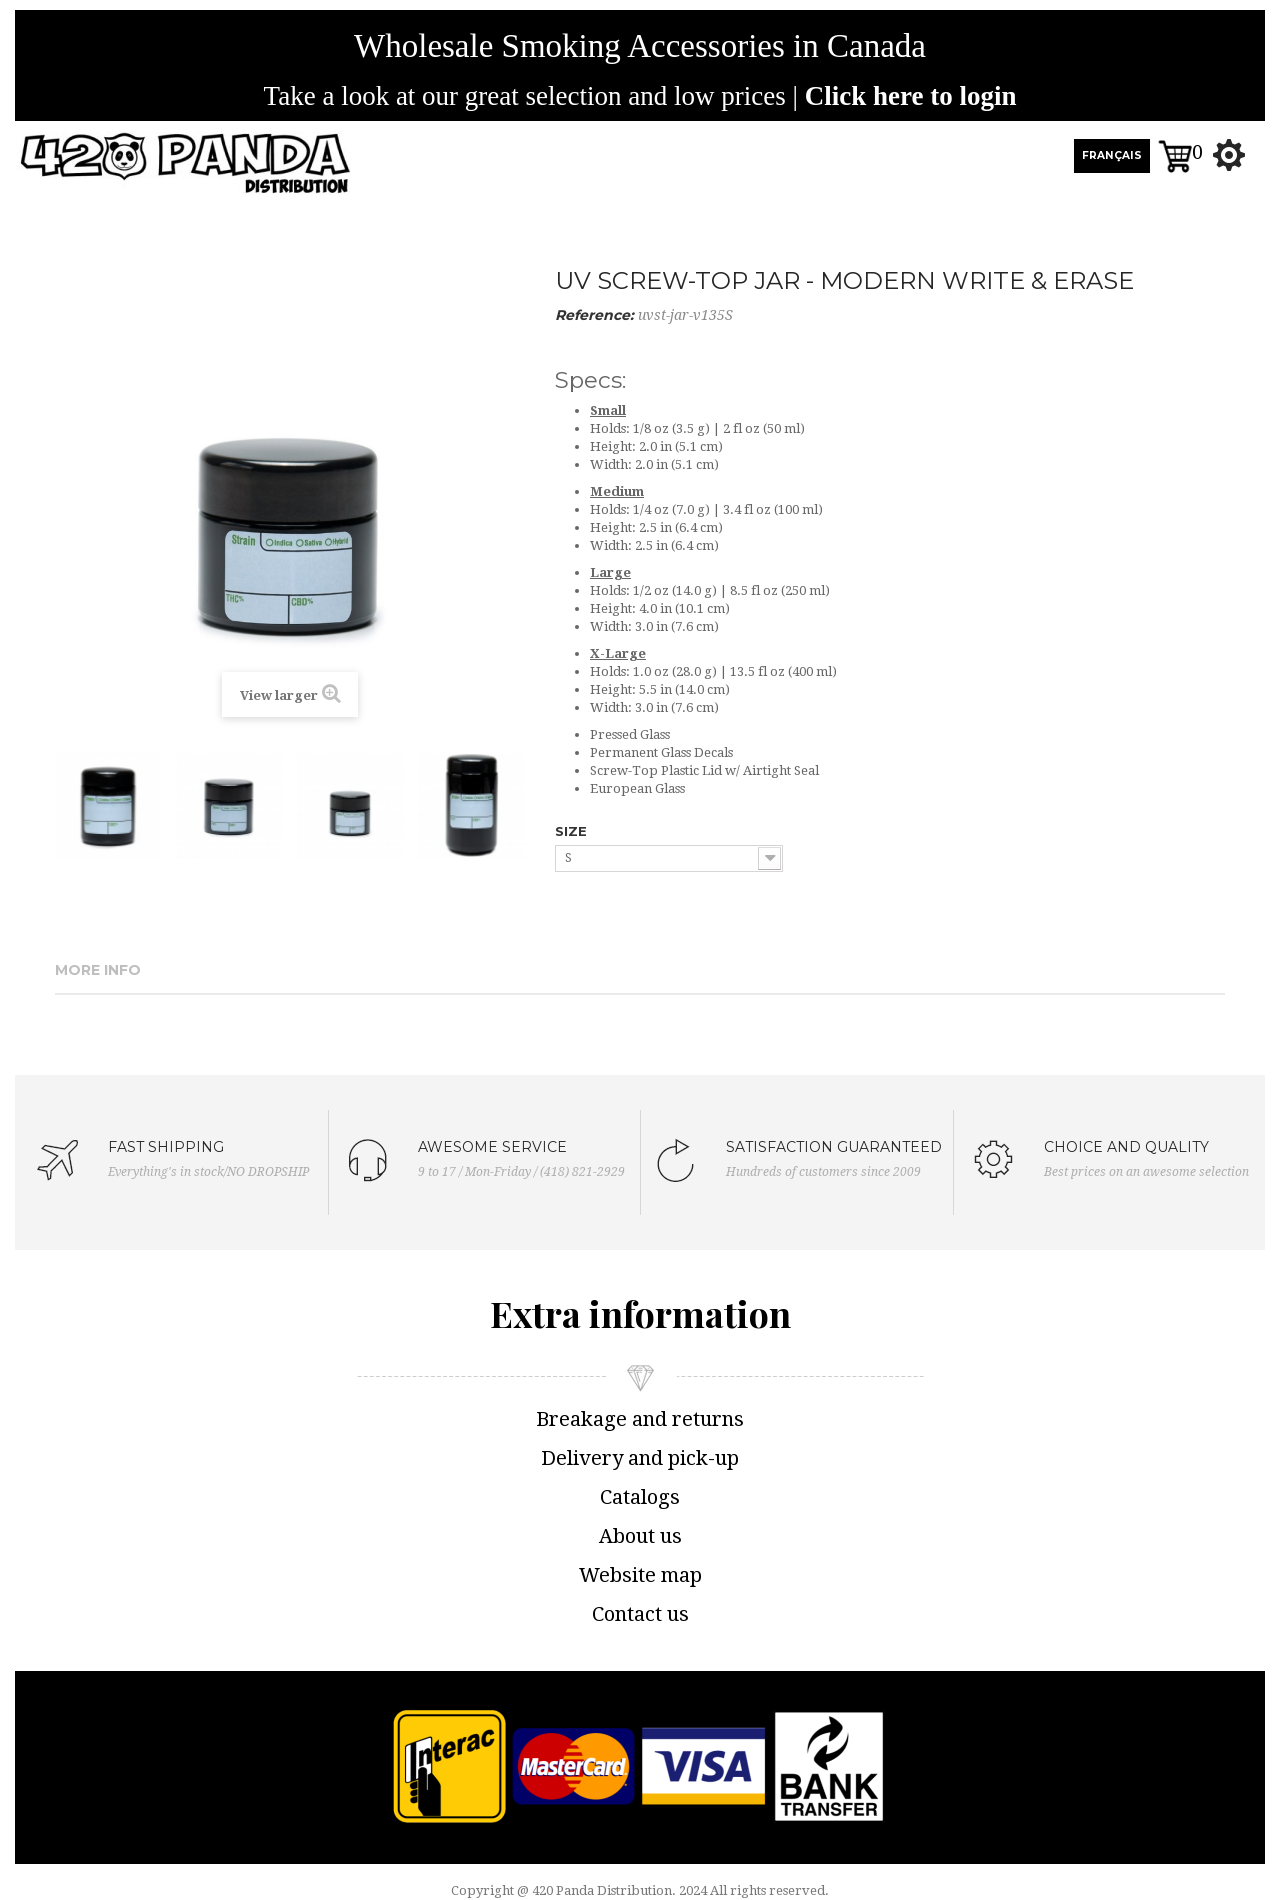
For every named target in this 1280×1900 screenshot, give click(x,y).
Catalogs (640, 1497)
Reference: (594, 315)
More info (98, 970)
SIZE (573, 831)
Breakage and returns (640, 1419)
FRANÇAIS (1112, 155)
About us (640, 1536)
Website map (640, 1575)
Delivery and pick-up (640, 1458)
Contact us (640, 1614)
